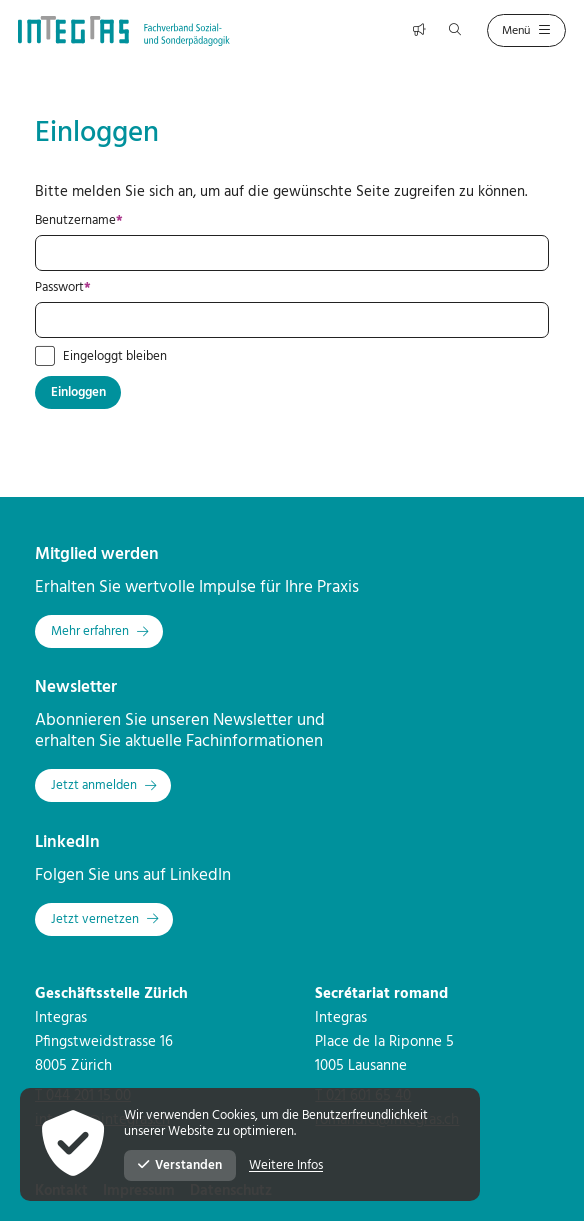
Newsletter (76, 687)
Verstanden (180, 1165)
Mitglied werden (97, 554)
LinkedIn (67, 842)
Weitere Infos (286, 1166)
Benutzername (109, 221)
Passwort (93, 288)
